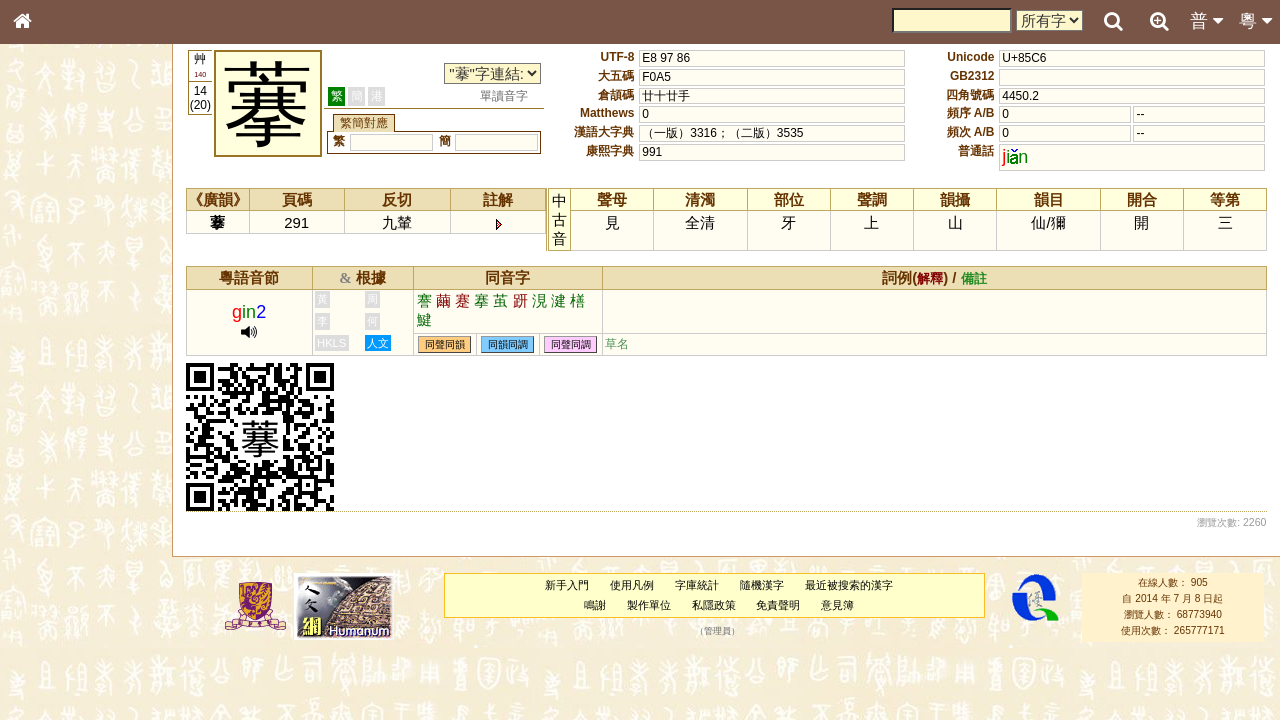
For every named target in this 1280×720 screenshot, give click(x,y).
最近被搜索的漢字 (849, 585)
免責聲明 (778, 605)
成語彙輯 (49, 651)
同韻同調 (508, 344)
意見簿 (837, 605)
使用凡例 (632, 585)
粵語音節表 (55, 392)
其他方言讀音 (61, 562)
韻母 (68, 526)
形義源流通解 (61, 340)
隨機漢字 (762, 585)
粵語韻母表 (55, 429)
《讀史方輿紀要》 (73, 633)
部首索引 (49, 267)
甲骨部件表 (55, 303)
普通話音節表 (61, 544)
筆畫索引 (49, 285)
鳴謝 (595, 605)
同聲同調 (571, 344)
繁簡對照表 (55, 669)
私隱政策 (714, 605)
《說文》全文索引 (73, 615)
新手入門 (567, 585)
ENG (88, 220)
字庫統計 (697, 585)
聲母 (40, 526)
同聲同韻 (445, 344)
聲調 (95, 526)
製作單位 (649, 605)
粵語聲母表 (55, 410)
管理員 (717, 631)
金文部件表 (55, 322)
